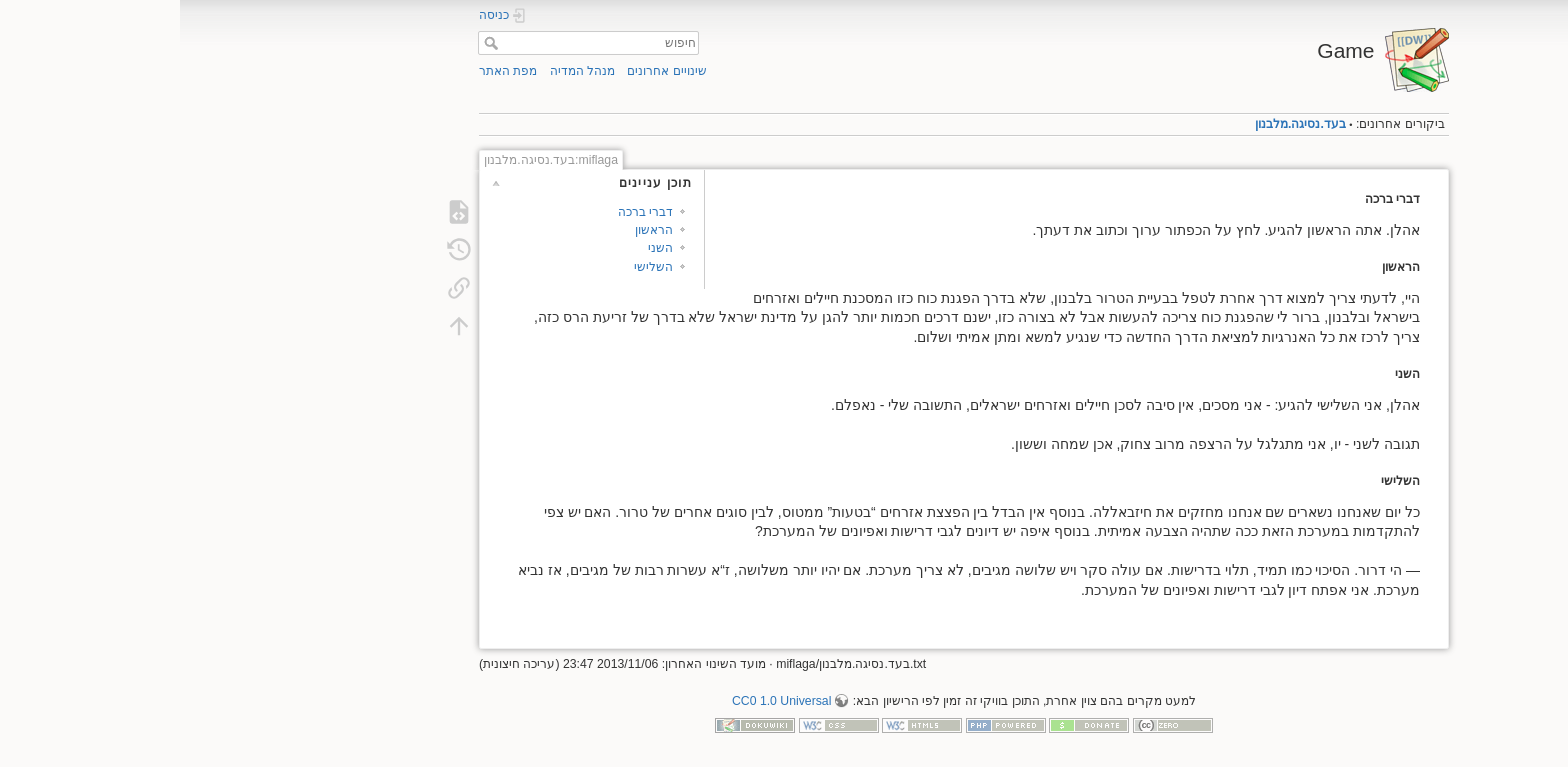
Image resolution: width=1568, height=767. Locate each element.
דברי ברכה (465, 212)
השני (480, 248)
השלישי (473, 267)
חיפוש (308, 43)
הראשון (474, 230)
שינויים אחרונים (486, 71)
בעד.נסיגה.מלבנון (1120, 124)
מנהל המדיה (402, 71)
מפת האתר (328, 71)
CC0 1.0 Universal (601, 701)
